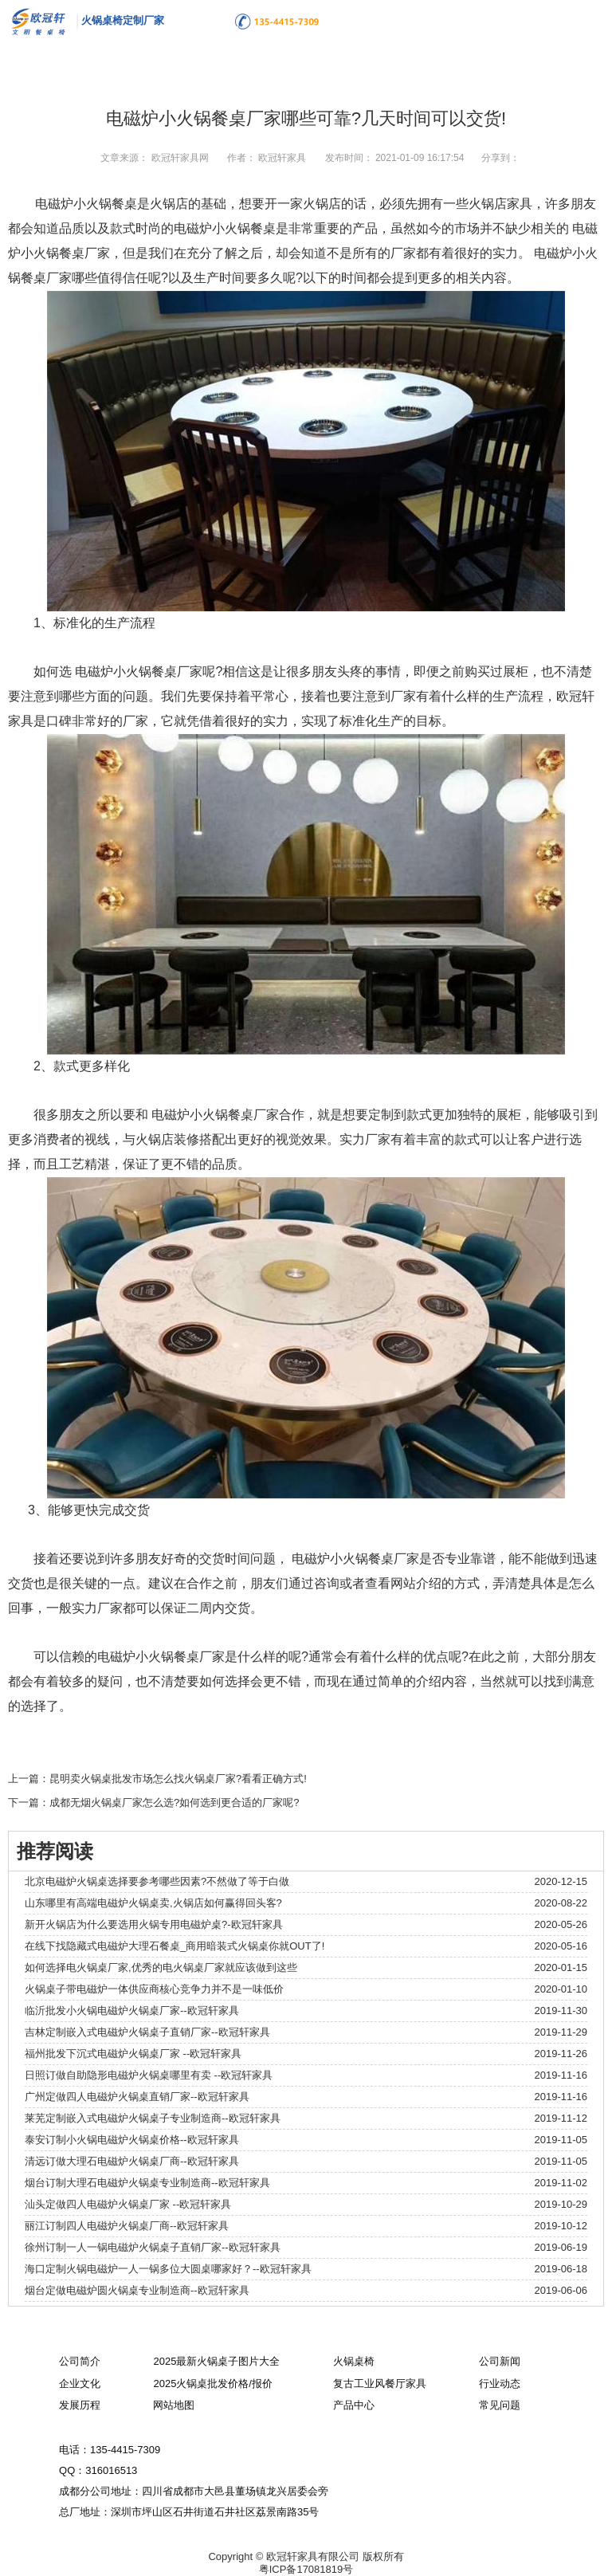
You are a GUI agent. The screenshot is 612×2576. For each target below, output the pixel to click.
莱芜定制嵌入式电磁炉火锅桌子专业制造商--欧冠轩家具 (152, 2118)
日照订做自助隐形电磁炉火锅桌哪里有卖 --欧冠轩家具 (149, 2075)
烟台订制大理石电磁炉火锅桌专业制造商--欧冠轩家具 (147, 2183)
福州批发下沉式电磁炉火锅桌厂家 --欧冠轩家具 (133, 2054)
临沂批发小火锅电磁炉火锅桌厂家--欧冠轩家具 (132, 2010)
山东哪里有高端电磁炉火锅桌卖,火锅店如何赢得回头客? (153, 1903)
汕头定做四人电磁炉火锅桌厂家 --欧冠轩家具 (128, 2204)
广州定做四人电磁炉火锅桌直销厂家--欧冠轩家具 (137, 2097)
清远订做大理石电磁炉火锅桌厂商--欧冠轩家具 (132, 2161)
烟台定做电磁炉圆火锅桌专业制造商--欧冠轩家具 (137, 2290)
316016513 (111, 2470)
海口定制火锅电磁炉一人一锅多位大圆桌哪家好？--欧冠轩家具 (168, 2269)
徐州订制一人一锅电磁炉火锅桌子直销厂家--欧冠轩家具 (152, 2247)
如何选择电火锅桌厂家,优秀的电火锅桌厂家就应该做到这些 (161, 1967)
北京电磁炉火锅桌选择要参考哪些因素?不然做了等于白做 (157, 1881)
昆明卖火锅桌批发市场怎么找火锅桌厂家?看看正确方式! (178, 1779)
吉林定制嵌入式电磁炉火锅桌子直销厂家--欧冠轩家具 (147, 2032)
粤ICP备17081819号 (306, 2569)
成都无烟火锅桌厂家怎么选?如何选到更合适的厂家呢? (174, 1802)
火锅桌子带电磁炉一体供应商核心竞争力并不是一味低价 (154, 1989)
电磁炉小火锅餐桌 (86, 203)
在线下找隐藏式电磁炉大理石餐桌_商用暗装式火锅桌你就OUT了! (174, 1946)
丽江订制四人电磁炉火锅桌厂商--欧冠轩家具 (127, 2226)
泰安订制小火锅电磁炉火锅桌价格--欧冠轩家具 (132, 2140)
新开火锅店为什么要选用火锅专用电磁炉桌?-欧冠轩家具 (154, 1924)
